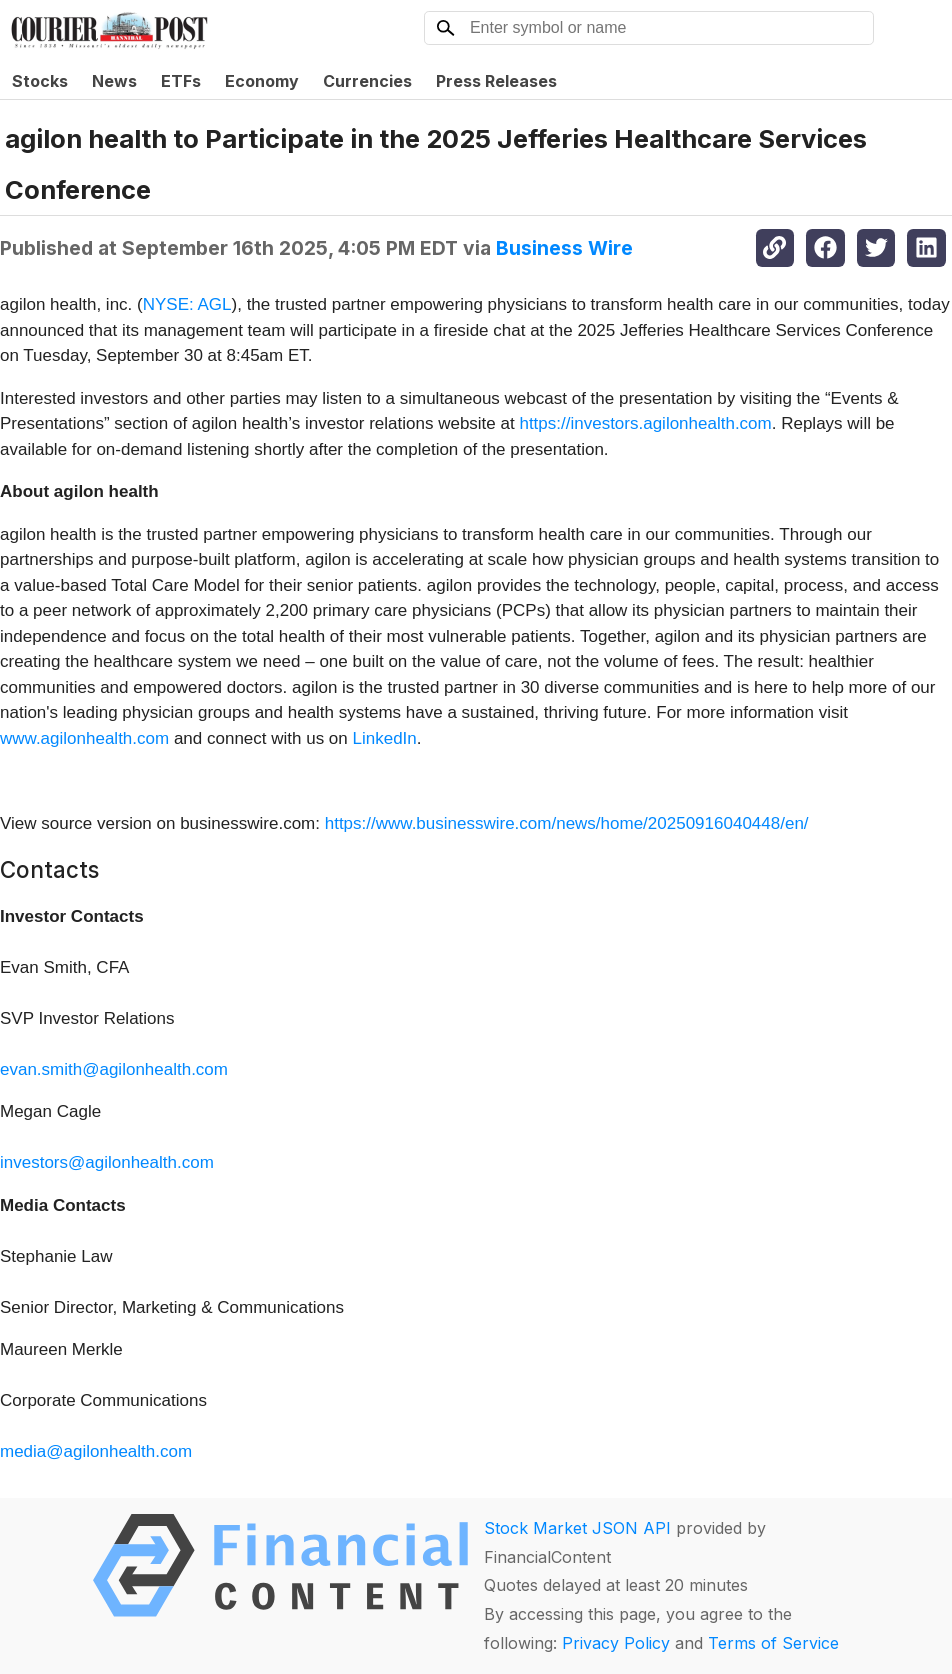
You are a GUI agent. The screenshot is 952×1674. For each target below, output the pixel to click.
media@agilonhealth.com (96, 1451)
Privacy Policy (616, 1643)
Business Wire (564, 248)
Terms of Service (773, 1643)
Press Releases (496, 81)
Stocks (40, 81)
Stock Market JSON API (577, 1528)
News (114, 81)
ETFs (181, 81)
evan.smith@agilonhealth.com (114, 1069)
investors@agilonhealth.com (107, 1162)
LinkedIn (385, 738)
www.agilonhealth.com (84, 738)
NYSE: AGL (187, 304)
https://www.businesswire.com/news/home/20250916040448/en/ (567, 823)
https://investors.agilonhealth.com (645, 423)
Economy (262, 81)
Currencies (367, 81)
